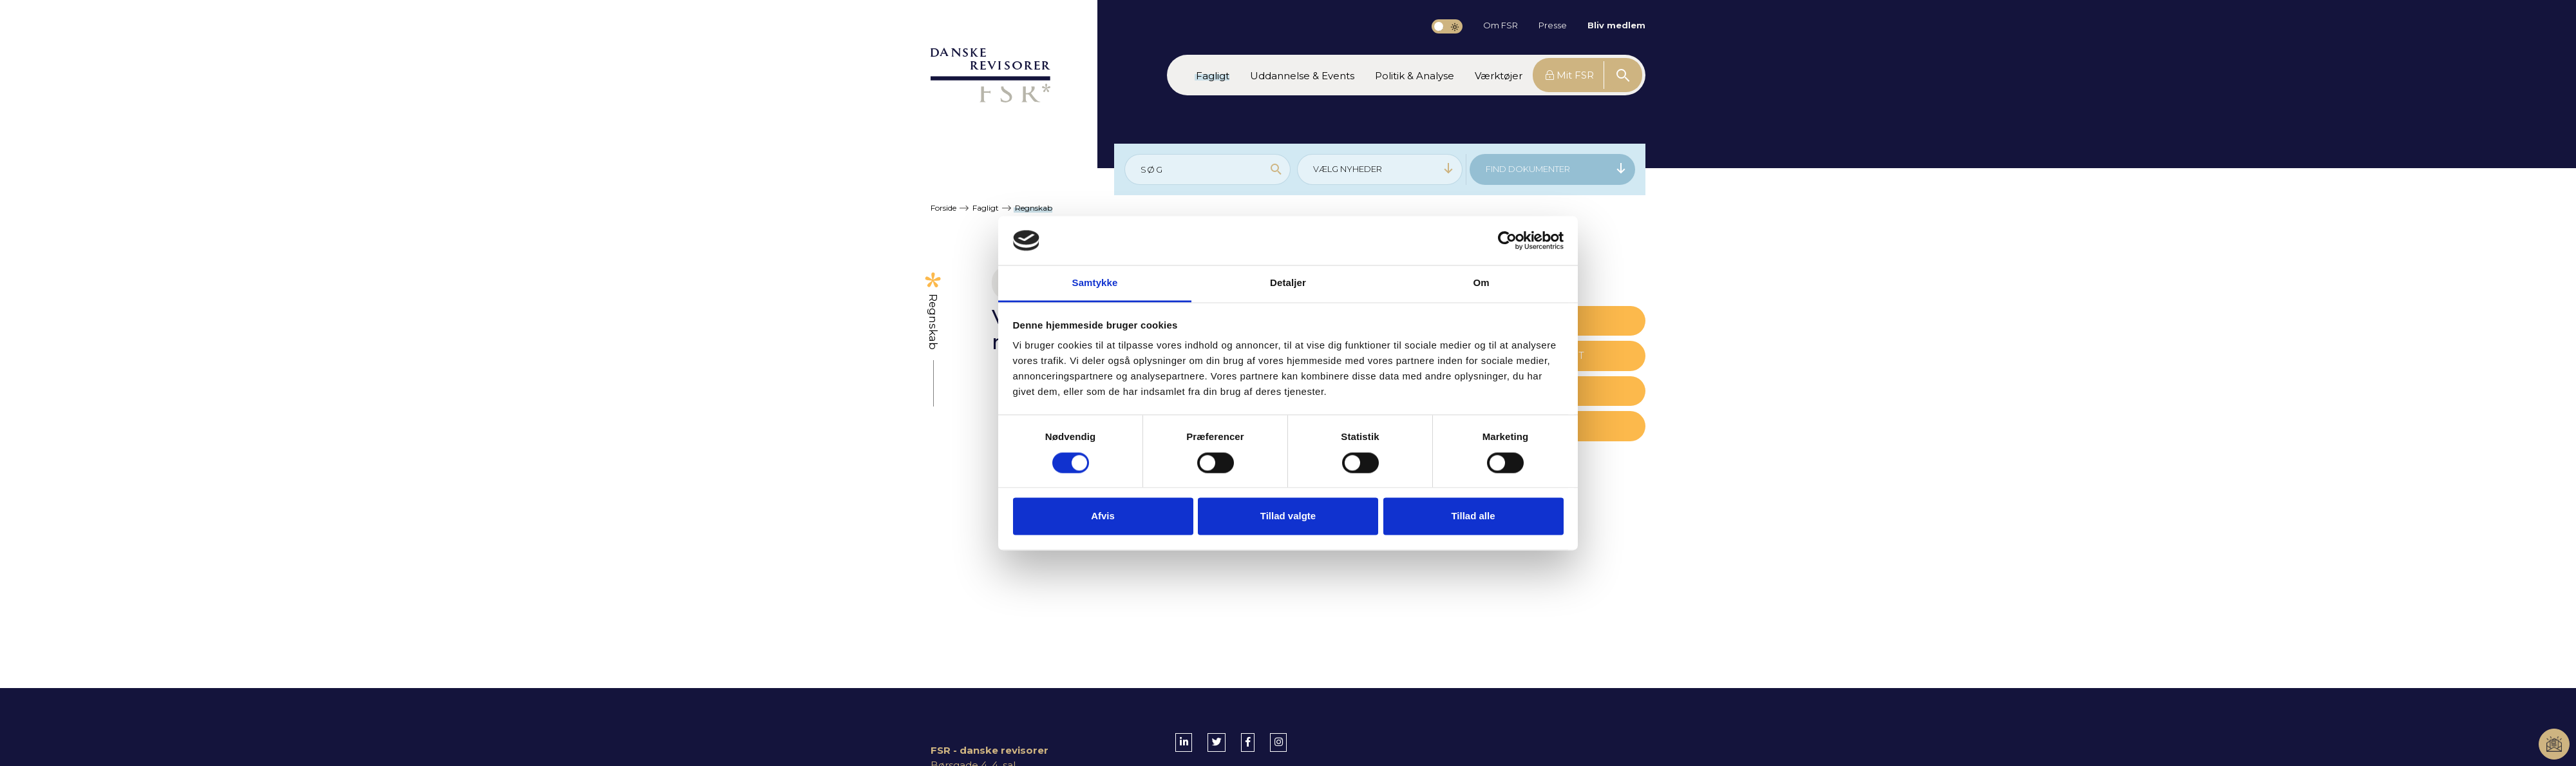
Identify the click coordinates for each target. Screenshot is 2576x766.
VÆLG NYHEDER (1383, 168)
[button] (1213, 75)
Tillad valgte (1288, 516)
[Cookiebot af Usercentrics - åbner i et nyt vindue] (1507, 240)
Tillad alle (1473, 516)
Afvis (1103, 516)
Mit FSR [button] (1570, 75)
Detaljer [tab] (1288, 283)
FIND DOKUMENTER (1556, 168)
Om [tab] (1481, 283)
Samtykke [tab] (1095, 283)
